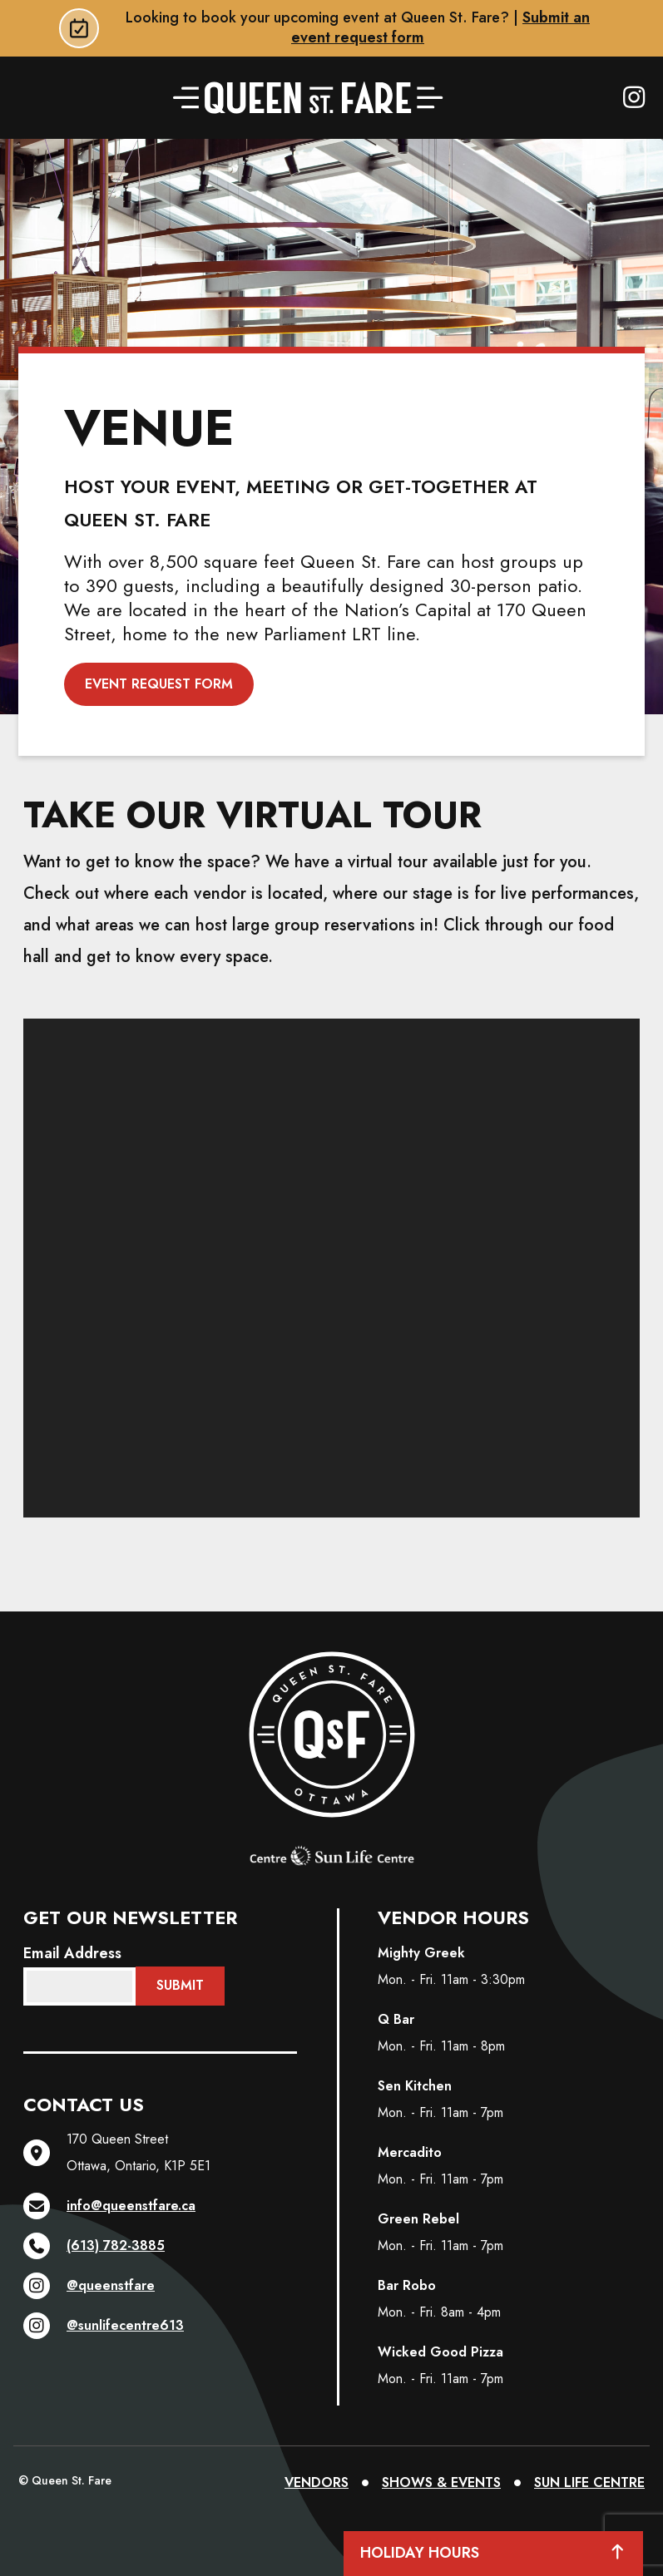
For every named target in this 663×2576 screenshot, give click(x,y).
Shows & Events (426, 164)
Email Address (72, 1953)
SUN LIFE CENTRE (589, 2482)
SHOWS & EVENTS (441, 2482)
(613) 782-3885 (94, 2246)
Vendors (263, 164)
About (579, 164)
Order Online (89, 164)
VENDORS (316, 2482)
